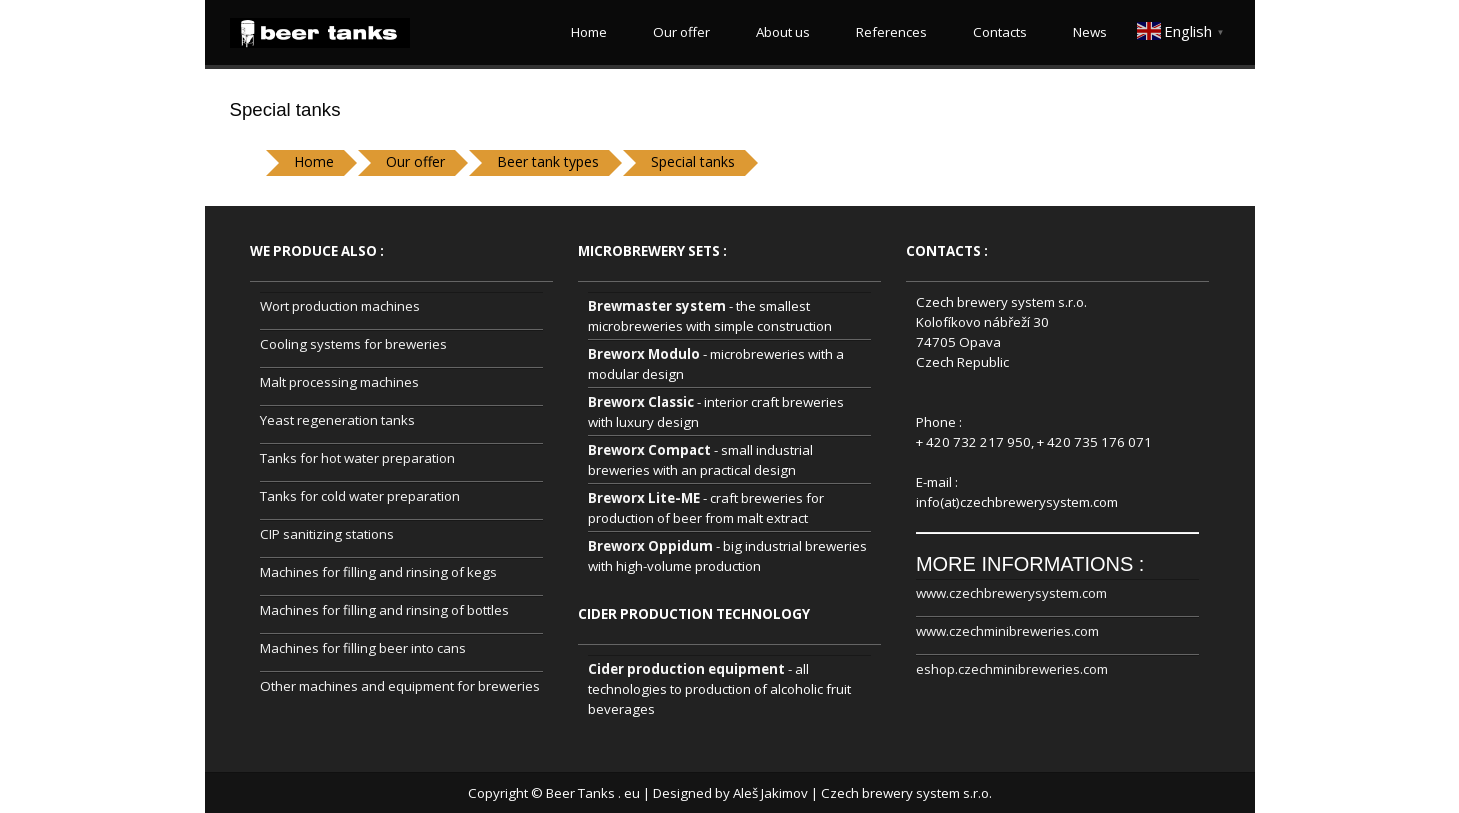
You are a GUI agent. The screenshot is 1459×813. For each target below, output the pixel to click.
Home (586, 32)
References (888, 32)
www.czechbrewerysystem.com (1011, 593)
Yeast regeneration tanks (337, 420)
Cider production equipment (686, 669)
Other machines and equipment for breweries (400, 686)
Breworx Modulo (644, 354)
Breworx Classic (641, 402)
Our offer (678, 32)
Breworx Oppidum (650, 546)
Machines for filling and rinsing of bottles (384, 610)
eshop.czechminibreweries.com (1012, 669)
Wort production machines (340, 306)
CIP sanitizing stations (327, 534)
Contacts (997, 32)
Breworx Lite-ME (644, 498)
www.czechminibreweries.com (1007, 631)
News (1087, 32)
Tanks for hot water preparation (357, 458)
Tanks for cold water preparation (360, 496)
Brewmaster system (657, 306)
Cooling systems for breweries (353, 344)
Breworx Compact (649, 450)
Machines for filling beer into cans (363, 648)
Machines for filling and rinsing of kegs (378, 572)
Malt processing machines (339, 382)
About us (780, 32)
